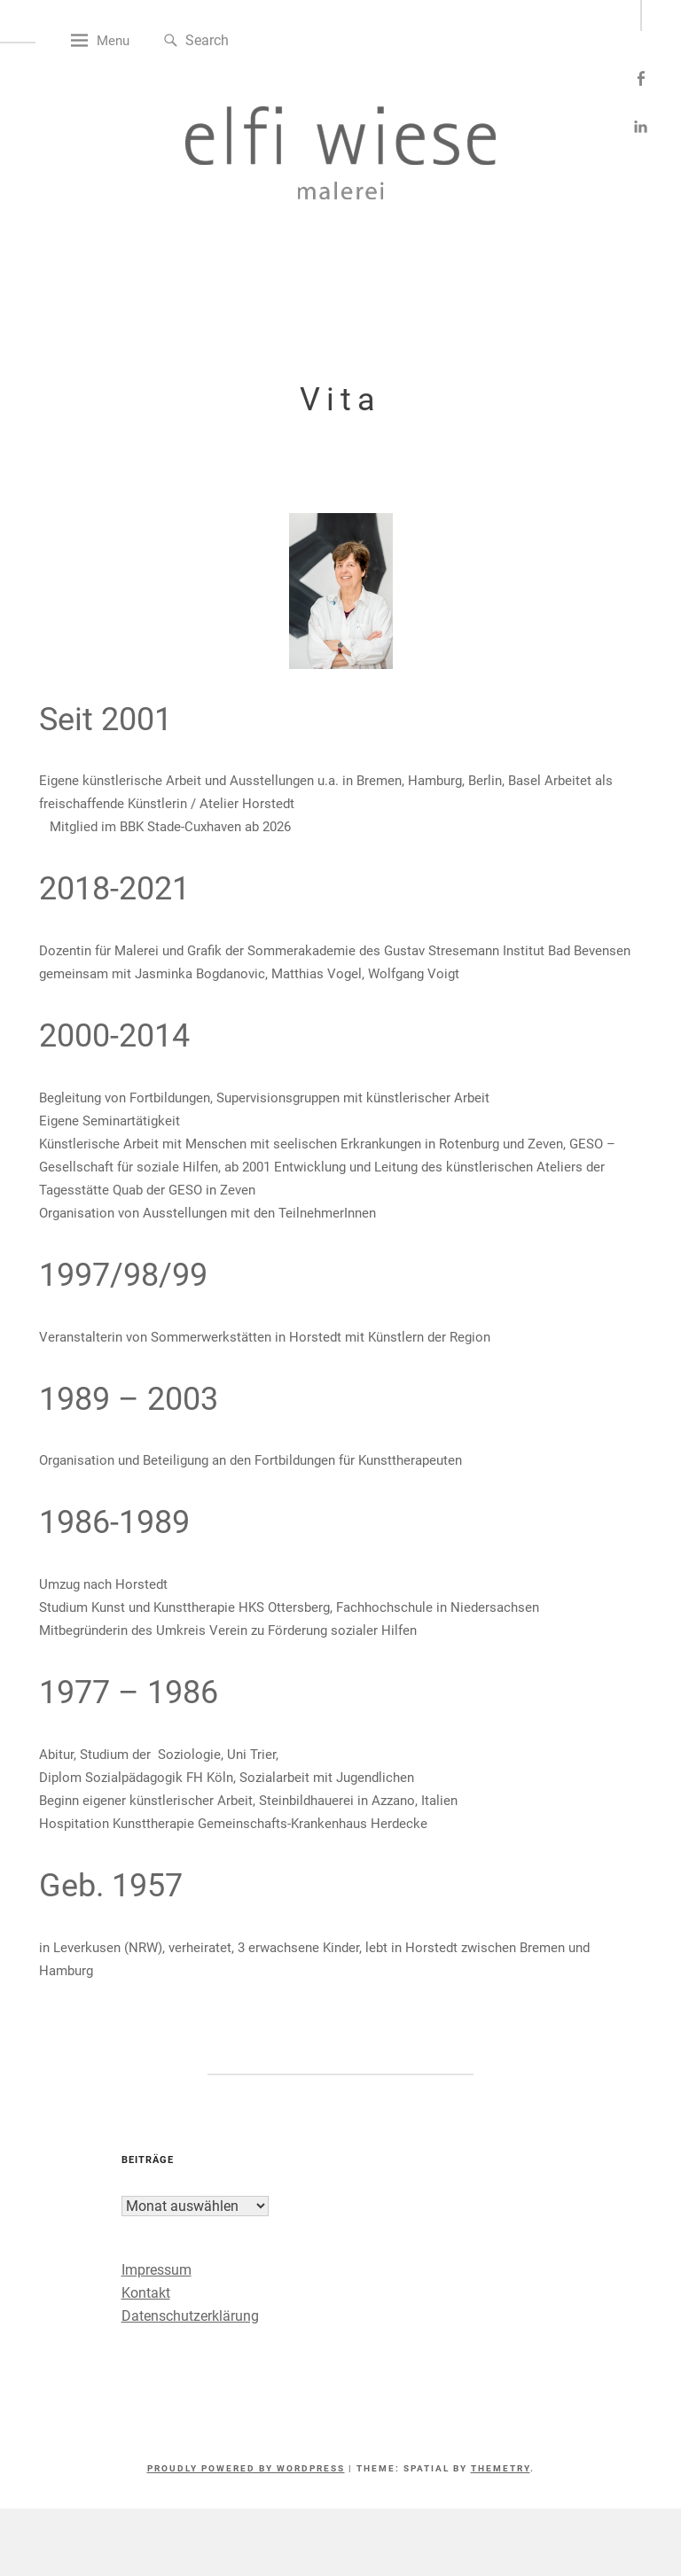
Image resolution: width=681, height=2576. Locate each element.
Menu (146, 73)
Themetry (500, 2500)
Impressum (169, 2301)
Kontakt (158, 2324)
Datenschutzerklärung (202, 2347)
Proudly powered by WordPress (246, 2500)
